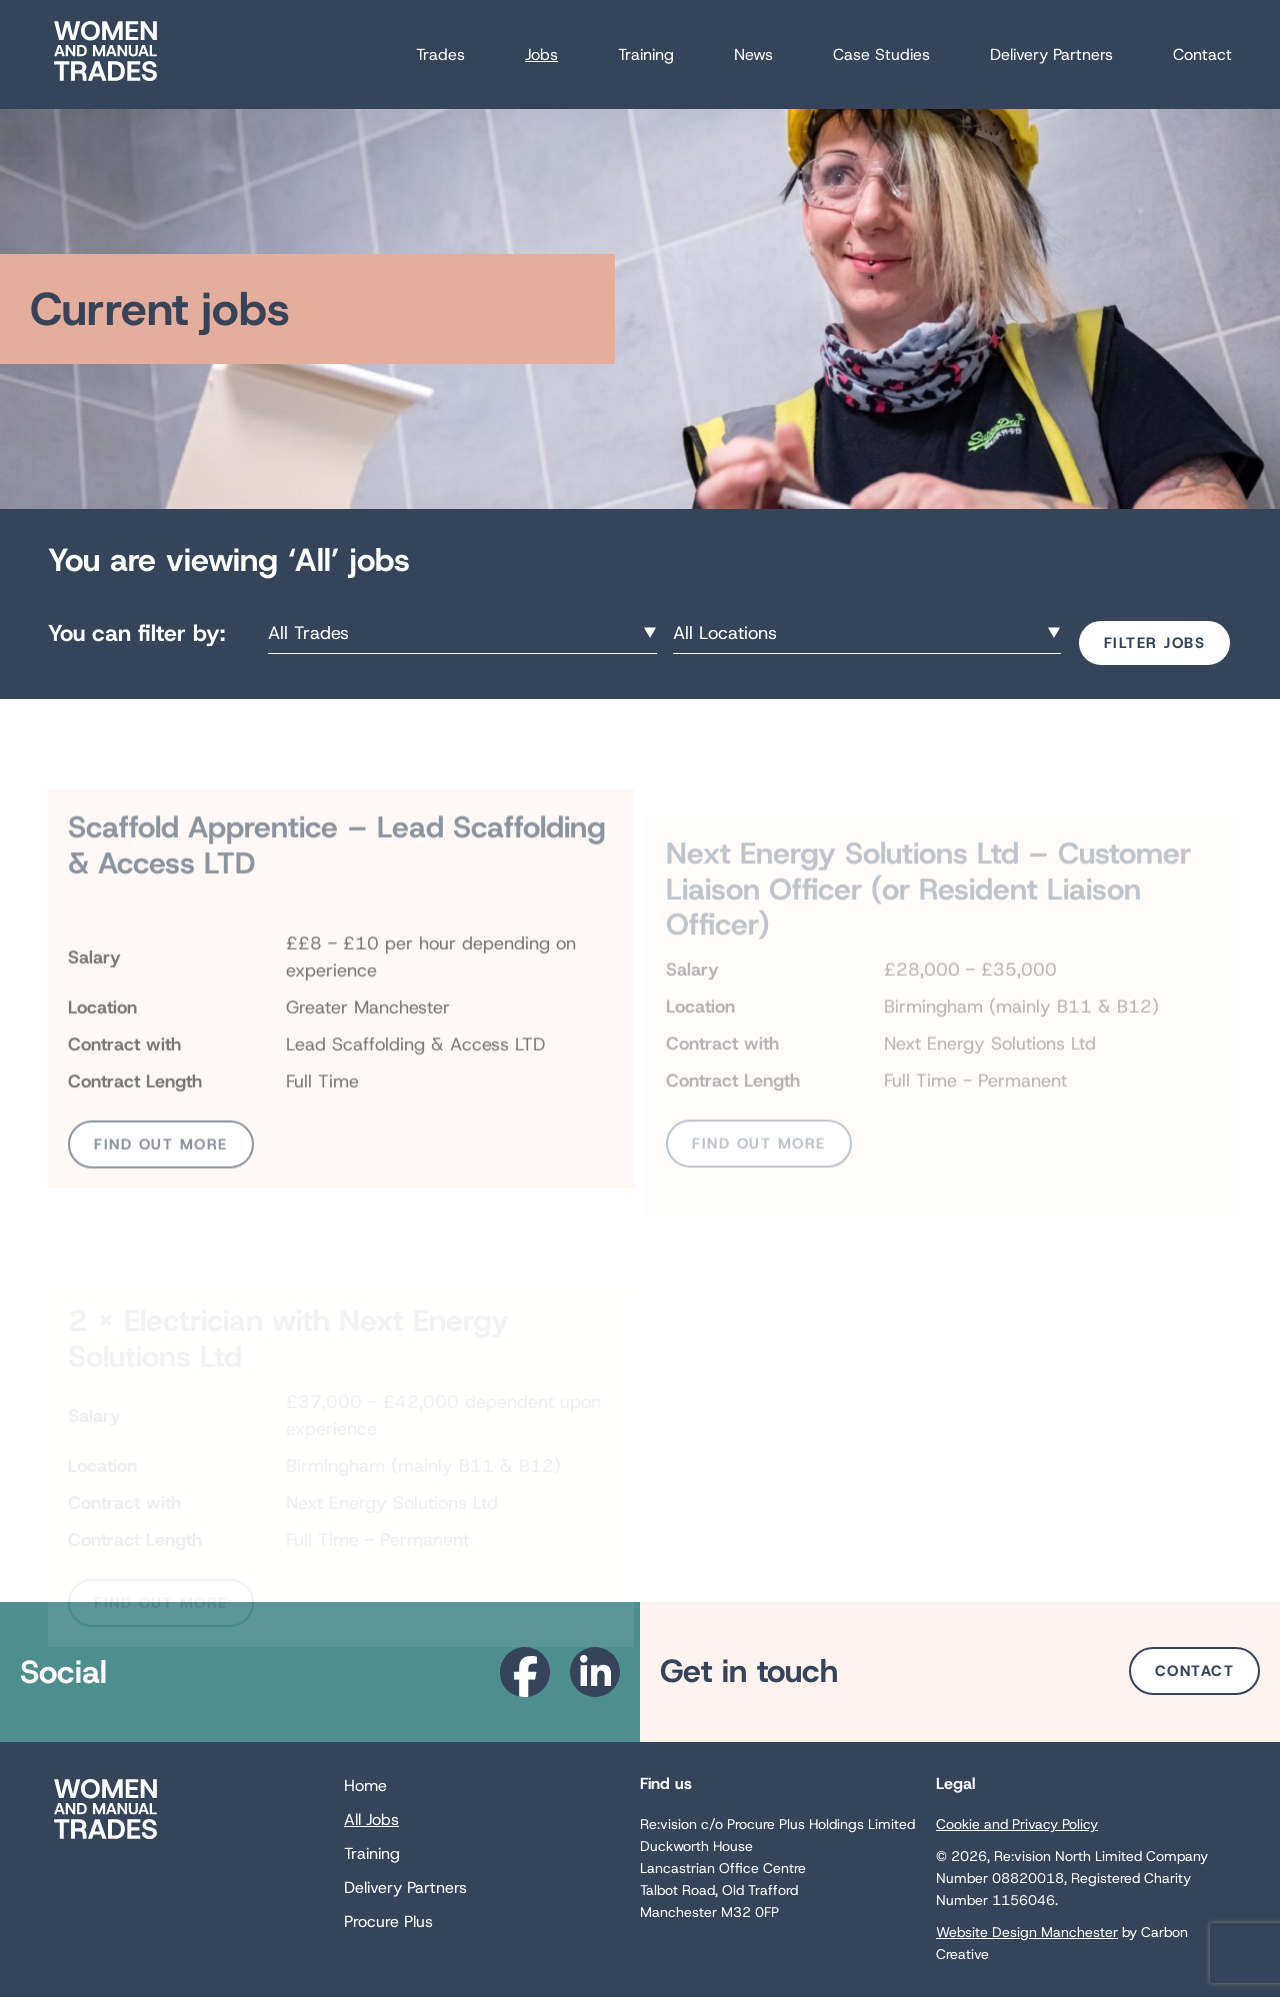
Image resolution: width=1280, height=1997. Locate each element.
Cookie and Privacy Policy (1017, 1824)
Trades (440, 54)
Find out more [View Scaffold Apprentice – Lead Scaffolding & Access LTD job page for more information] (161, 1185)
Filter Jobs (1155, 643)
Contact (1202, 54)
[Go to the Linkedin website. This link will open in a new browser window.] (595, 1672)
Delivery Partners (1051, 54)
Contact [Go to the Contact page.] (1195, 1671)
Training (646, 54)
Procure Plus (388, 1921)
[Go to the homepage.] (105, 80)
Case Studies (881, 54)
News (753, 54)
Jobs (541, 54)
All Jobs (371, 1819)
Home (365, 1785)
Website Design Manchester (1027, 1932)
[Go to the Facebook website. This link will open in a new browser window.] (525, 1672)
